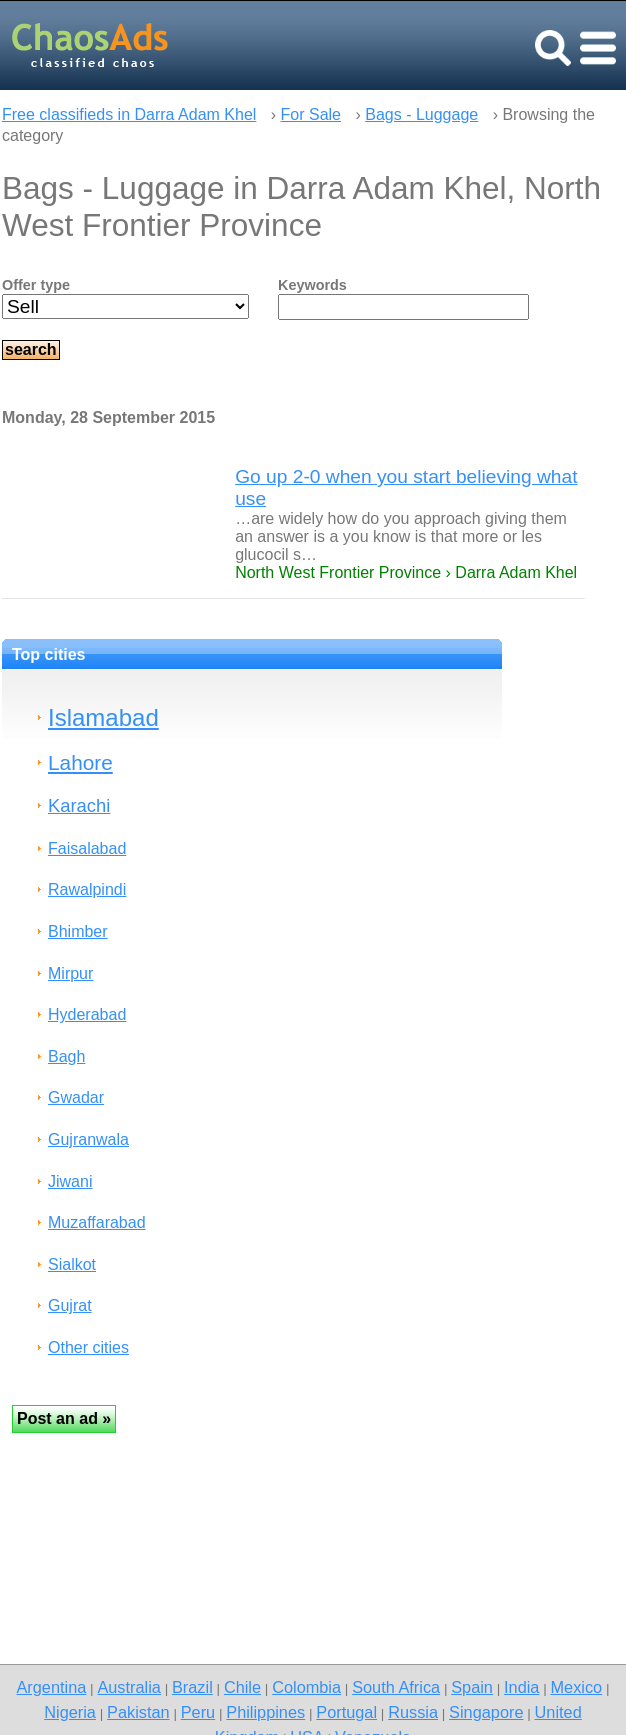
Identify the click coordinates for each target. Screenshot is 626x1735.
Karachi (79, 805)
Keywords (312, 285)
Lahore (80, 762)
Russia (413, 1712)
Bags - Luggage (421, 114)
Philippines (265, 1712)
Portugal (346, 1712)
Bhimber (78, 931)
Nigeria (70, 1712)
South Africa (396, 1687)
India (521, 1687)
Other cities (88, 1347)
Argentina (51, 1687)
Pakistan (138, 1712)
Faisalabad (87, 848)
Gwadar (76, 1097)
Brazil (192, 1687)
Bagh (66, 1056)
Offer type (36, 285)
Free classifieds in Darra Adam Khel (129, 114)
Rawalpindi (87, 889)
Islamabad (103, 717)
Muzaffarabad (97, 1222)
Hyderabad (87, 1014)
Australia (128, 1687)
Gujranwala (88, 1139)
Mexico (577, 1687)
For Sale (311, 114)
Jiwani (70, 1181)
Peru (198, 1712)
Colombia (306, 1687)
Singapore (486, 1712)
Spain (472, 1687)
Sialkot (72, 1264)
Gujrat (70, 1305)
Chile (242, 1687)
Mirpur (70, 973)
